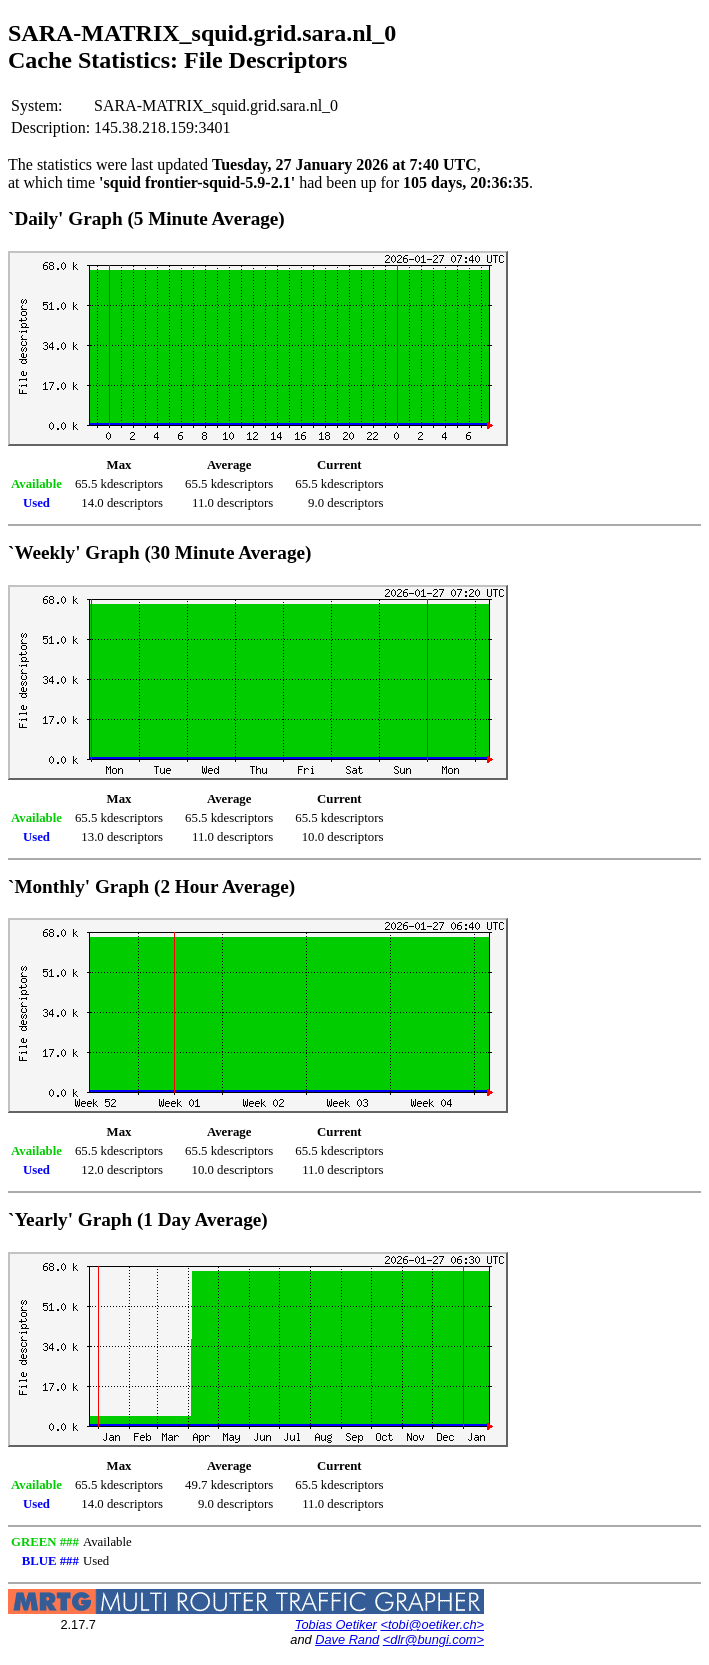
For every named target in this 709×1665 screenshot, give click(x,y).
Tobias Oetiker (336, 1624)
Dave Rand (347, 1639)
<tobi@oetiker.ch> (432, 1624)
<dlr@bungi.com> (433, 1639)
